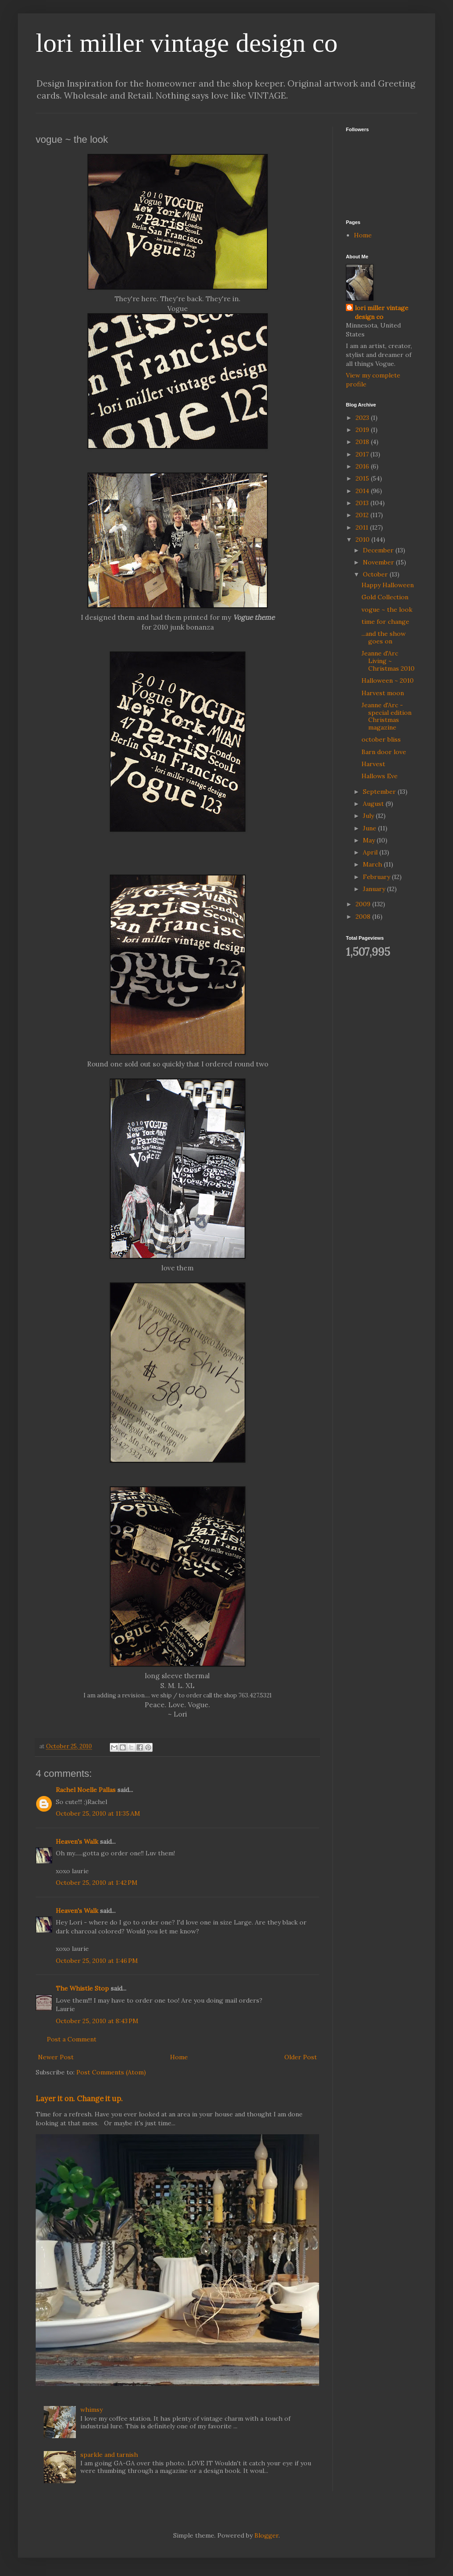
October (376, 574)
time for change (385, 622)
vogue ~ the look (387, 610)
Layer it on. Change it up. (79, 2098)
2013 (363, 503)
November (379, 562)
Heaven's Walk (77, 1842)
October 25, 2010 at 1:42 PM (96, 1883)
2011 (363, 527)
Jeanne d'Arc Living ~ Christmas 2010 (388, 660)
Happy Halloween (388, 585)
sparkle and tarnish (109, 2455)
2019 (363, 430)
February (377, 877)
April (371, 852)
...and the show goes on (384, 637)
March (373, 864)
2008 (364, 917)
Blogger (266, 2535)
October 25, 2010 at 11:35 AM (98, 1813)
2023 (363, 418)
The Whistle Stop (82, 1988)
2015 (363, 478)
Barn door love (384, 752)
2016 (363, 466)
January (375, 889)
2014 (363, 491)
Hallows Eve (380, 776)
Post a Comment (71, 2039)
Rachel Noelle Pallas (86, 1790)
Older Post (300, 2057)
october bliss (381, 739)
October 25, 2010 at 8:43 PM (97, 2021)
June (370, 828)
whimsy (91, 2410)
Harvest (373, 764)
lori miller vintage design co (187, 43)
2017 (363, 454)
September (380, 792)
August (374, 804)
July (369, 816)
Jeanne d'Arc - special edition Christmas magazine (386, 716)
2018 (363, 442)
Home (179, 2057)
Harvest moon (383, 693)
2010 (363, 539)
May (370, 840)
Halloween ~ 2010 (388, 680)
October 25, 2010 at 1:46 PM (97, 1961)
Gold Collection (385, 597)
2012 (363, 515)
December (379, 550)
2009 (364, 904)
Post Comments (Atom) (111, 2072)
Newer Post (56, 2057)
